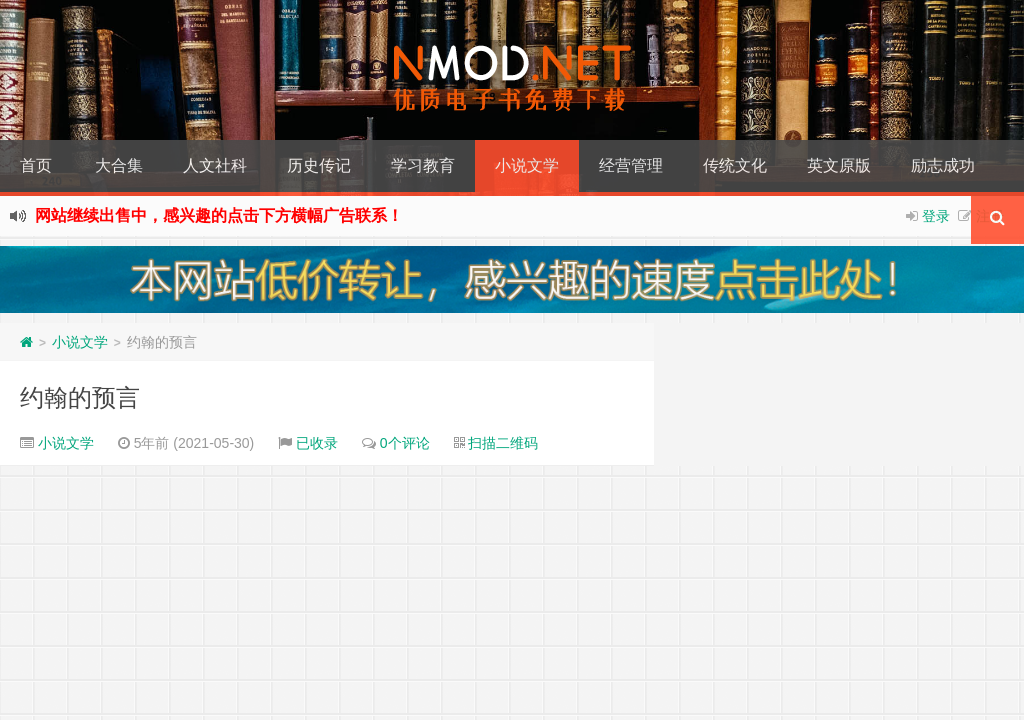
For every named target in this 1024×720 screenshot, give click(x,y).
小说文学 (527, 165)
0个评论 (405, 443)
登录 (936, 216)
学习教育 (423, 165)
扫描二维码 (503, 443)
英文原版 (839, 165)
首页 (36, 165)
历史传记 (319, 165)
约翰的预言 (80, 397)
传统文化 (735, 165)
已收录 (317, 443)
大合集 (119, 165)
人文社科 (215, 165)
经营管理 (631, 165)
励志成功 (943, 165)
